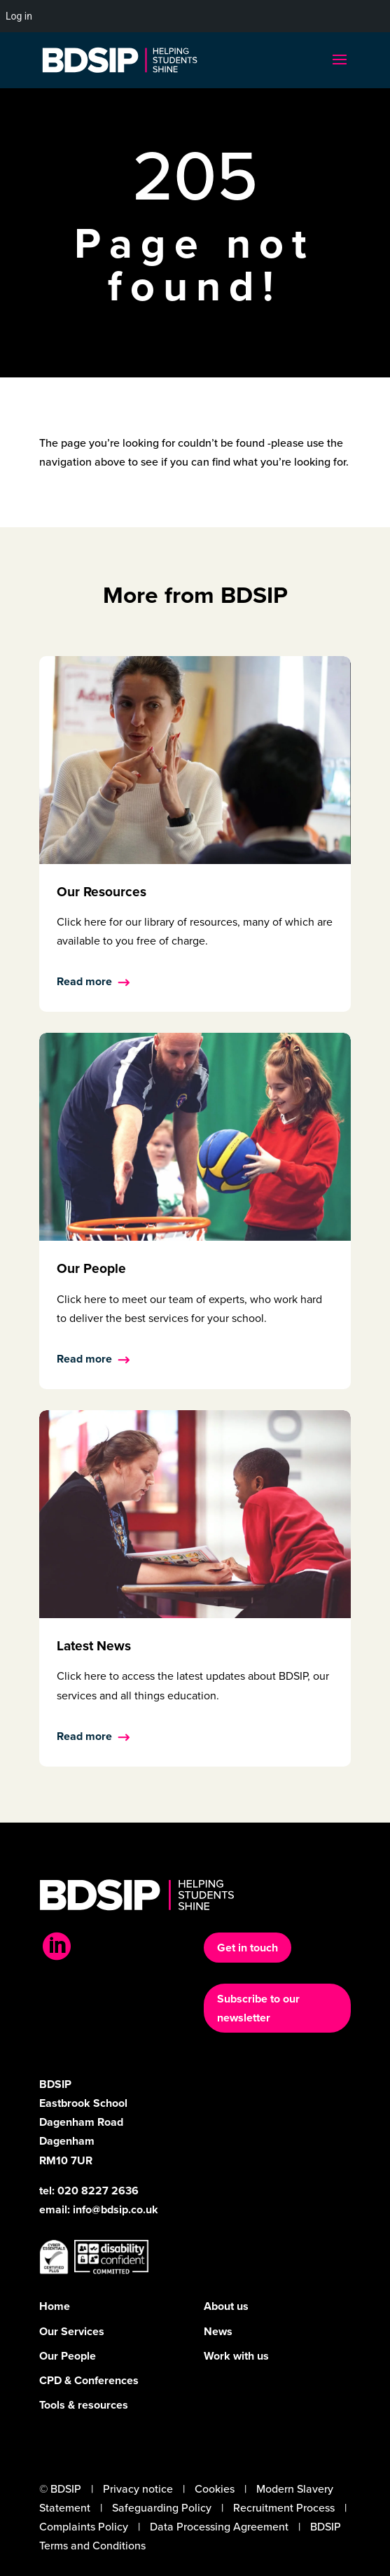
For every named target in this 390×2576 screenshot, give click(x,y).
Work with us (236, 2356)
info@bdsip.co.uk (115, 2209)
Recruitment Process (284, 2508)
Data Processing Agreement (219, 2527)
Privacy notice (138, 2489)
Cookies (215, 2489)
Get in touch (247, 1948)
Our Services (71, 2331)
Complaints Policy (83, 2527)
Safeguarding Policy (161, 2508)
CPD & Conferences (89, 2380)
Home (54, 2306)
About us (226, 2306)
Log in (19, 16)
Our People (67, 2356)
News (218, 2331)
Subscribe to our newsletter (258, 2008)
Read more (84, 981)
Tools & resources (83, 2405)
